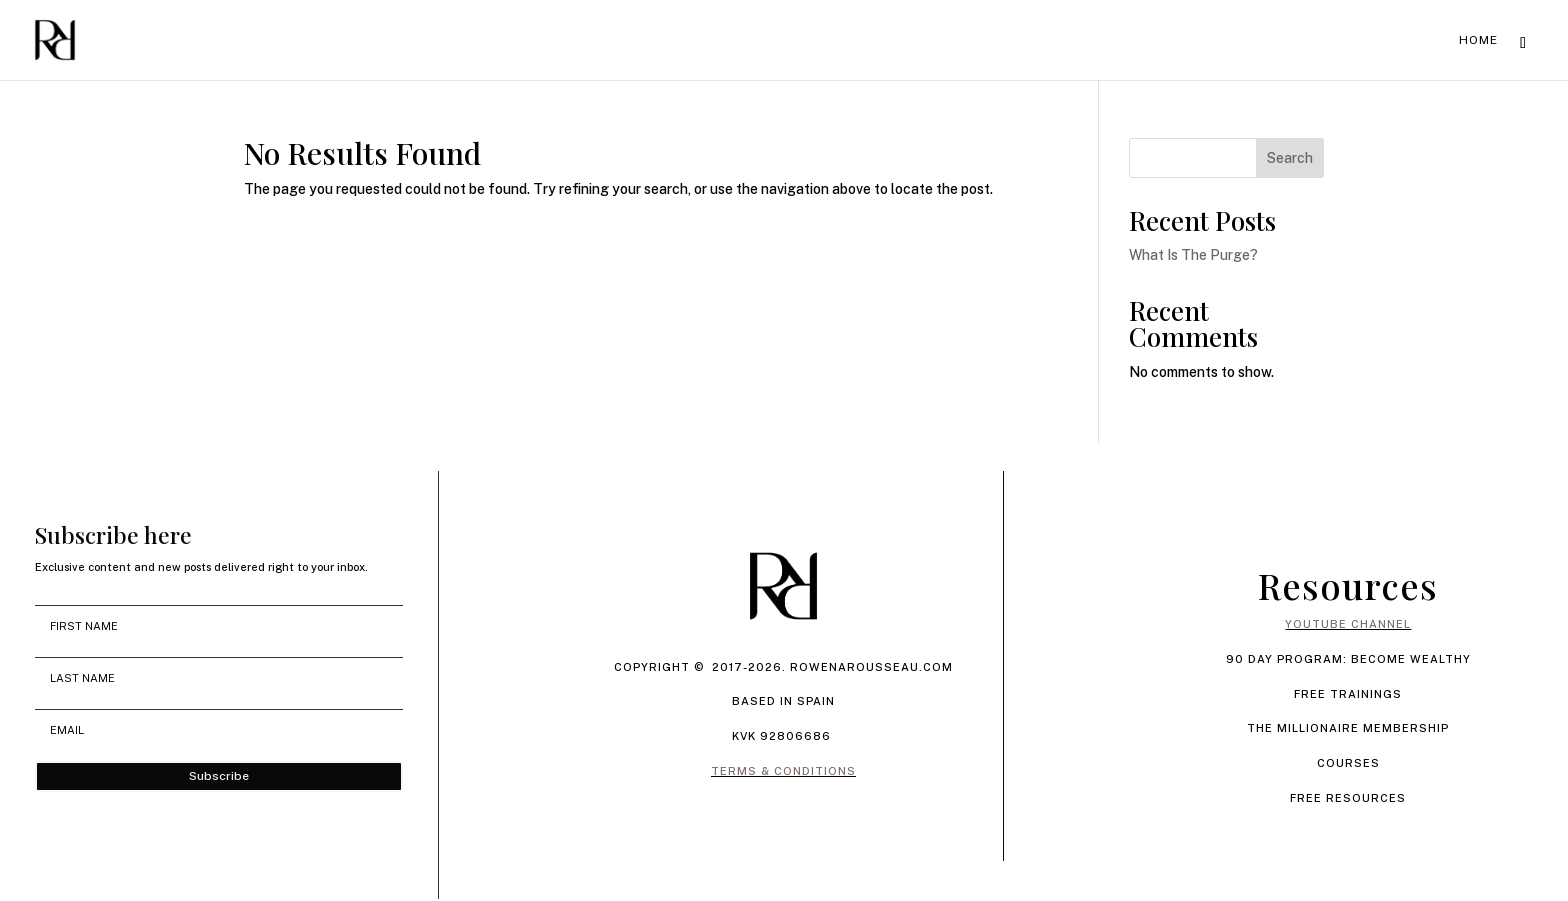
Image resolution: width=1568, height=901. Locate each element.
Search (1290, 158)
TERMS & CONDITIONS (783, 771)
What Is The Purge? (1193, 255)
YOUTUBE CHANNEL (1348, 624)
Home (1478, 40)
